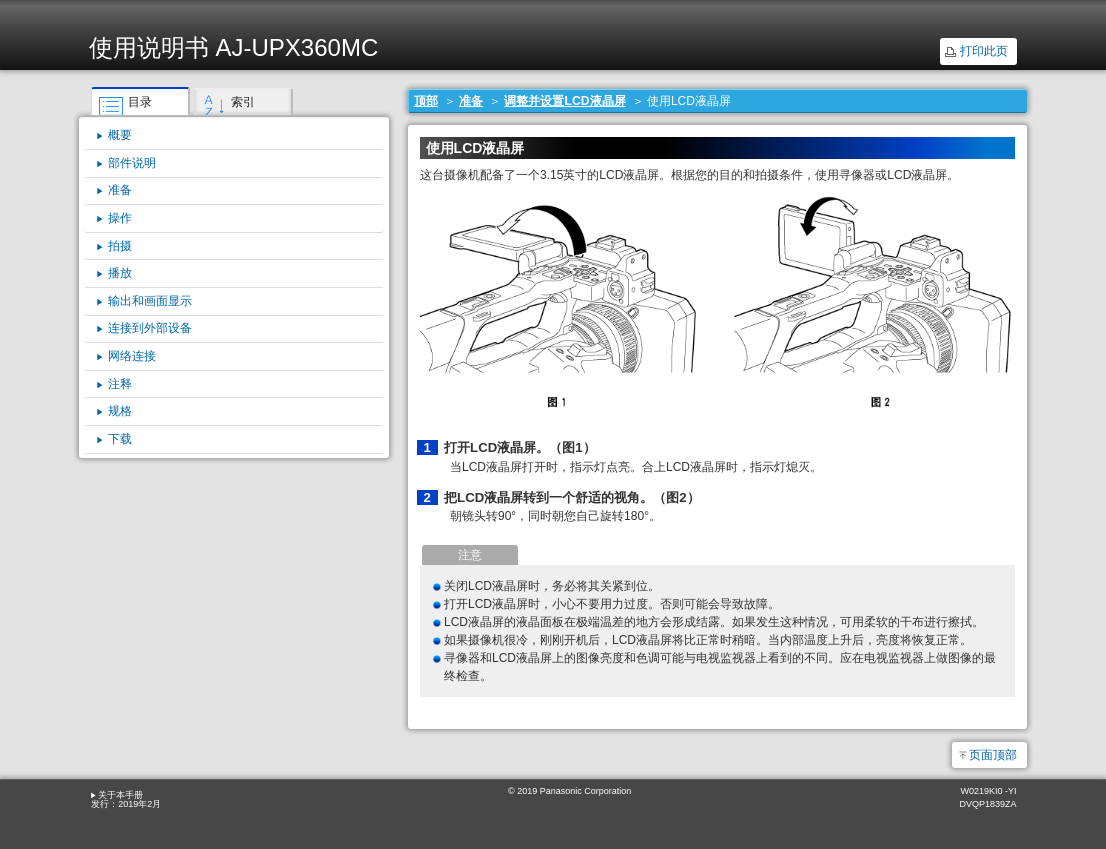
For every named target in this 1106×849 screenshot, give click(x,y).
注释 (120, 384)
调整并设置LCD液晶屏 (564, 101)
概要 (120, 135)
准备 (471, 101)
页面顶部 (993, 755)
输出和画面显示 (150, 301)
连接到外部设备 (150, 328)
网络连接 (132, 356)
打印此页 (984, 51)
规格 (120, 411)
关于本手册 (120, 795)
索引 (243, 102)
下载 (120, 439)
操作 (120, 218)
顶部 (426, 101)
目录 (140, 102)
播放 (120, 273)
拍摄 (120, 246)
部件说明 (132, 163)
